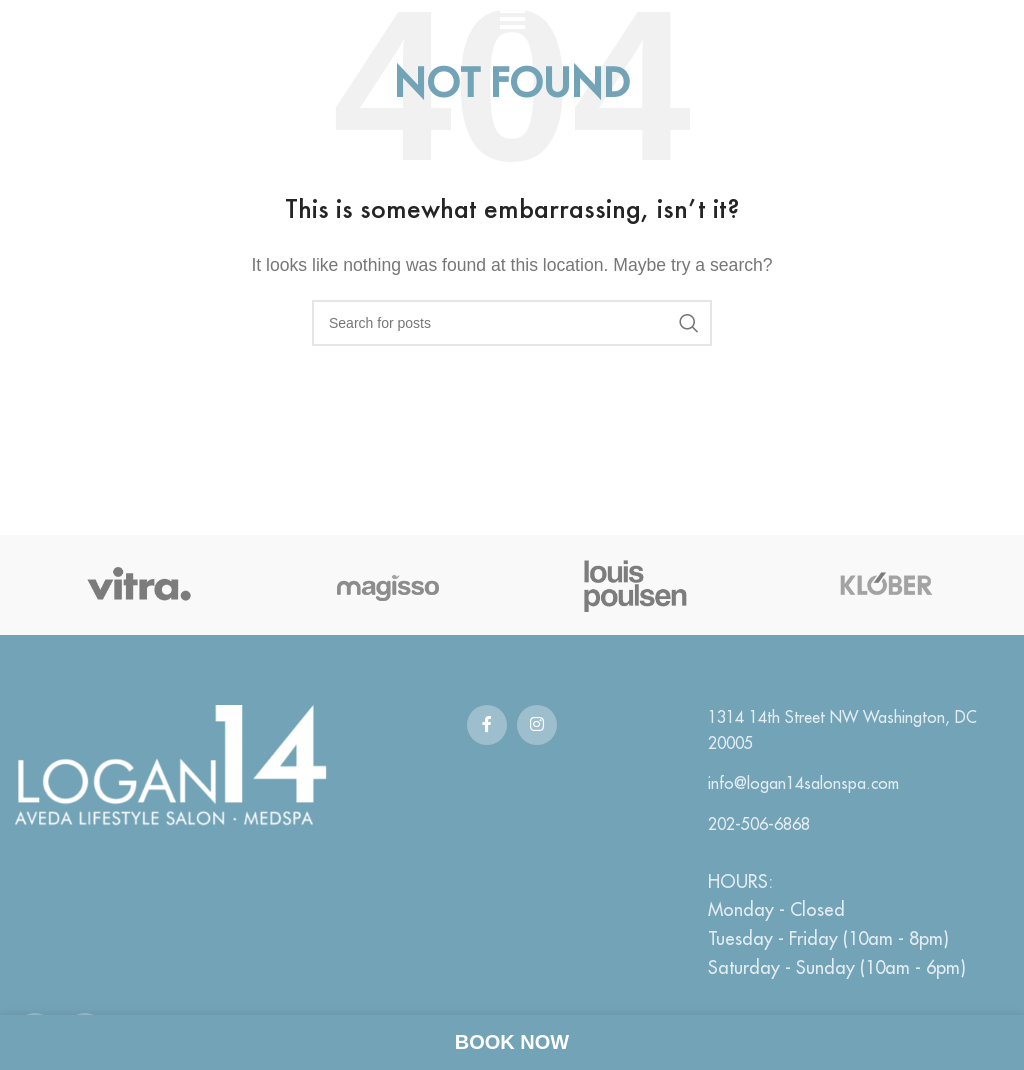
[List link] (853, 730)
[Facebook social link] (487, 725)
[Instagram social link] (537, 725)
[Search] (512, 323)
